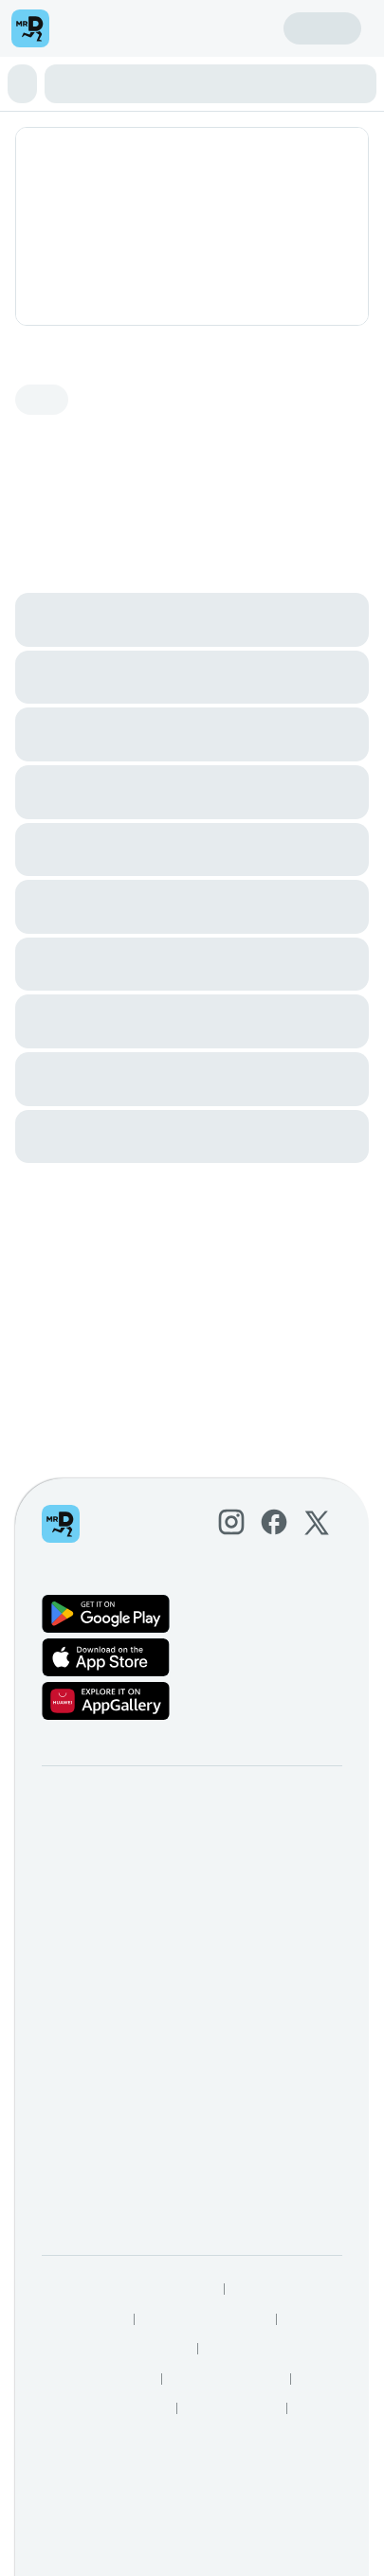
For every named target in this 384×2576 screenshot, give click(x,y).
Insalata (304, 65)
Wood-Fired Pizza (106, 82)
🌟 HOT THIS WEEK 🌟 (88, 65)
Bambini (218, 82)
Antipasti (254, 65)
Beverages (85, 99)
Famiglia (197, 65)
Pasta (176, 82)
